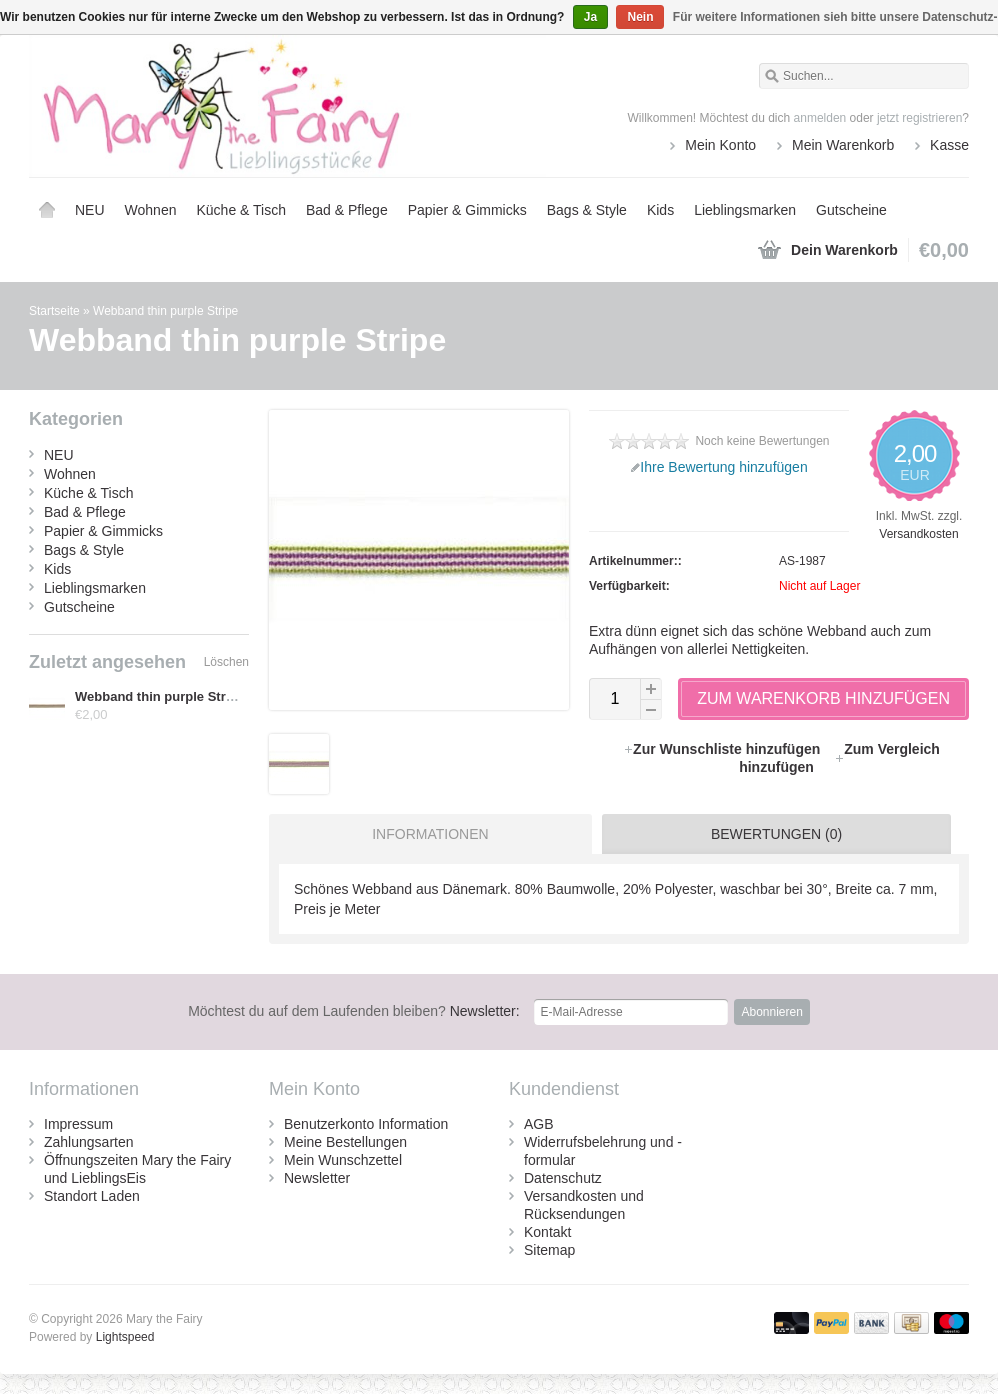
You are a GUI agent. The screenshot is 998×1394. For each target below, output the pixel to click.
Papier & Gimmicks (467, 210)
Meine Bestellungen (345, 1142)
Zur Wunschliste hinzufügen (723, 749)
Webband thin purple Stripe (165, 311)
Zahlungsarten (89, 1142)
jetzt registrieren (919, 118)
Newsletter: (354, 1011)
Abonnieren (771, 1012)
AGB (539, 1124)
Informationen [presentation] (430, 834)
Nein (640, 17)
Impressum (78, 1124)
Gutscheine (851, 210)
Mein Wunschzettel (343, 1160)
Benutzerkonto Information (366, 1124)
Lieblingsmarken (745, 210)
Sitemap (549, 1250)
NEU (90, 210)
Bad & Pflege (347, 210)
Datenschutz (563, 1178)
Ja (590, 17)
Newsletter (317, 1178)
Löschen (226, 662)
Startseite (47, 210)
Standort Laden (92, 1196)
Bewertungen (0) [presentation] (776, 834)
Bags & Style (587, 210)
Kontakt (547, 1232)
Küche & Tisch (241, 210)
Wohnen (151, 210)
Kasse (949, 145)
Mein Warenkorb (843, 145)
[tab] (425, 834)
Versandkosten (918, 534)
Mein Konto (720, 145)
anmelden (820, 118)
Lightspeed (125, 1337)
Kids (660, 210)
